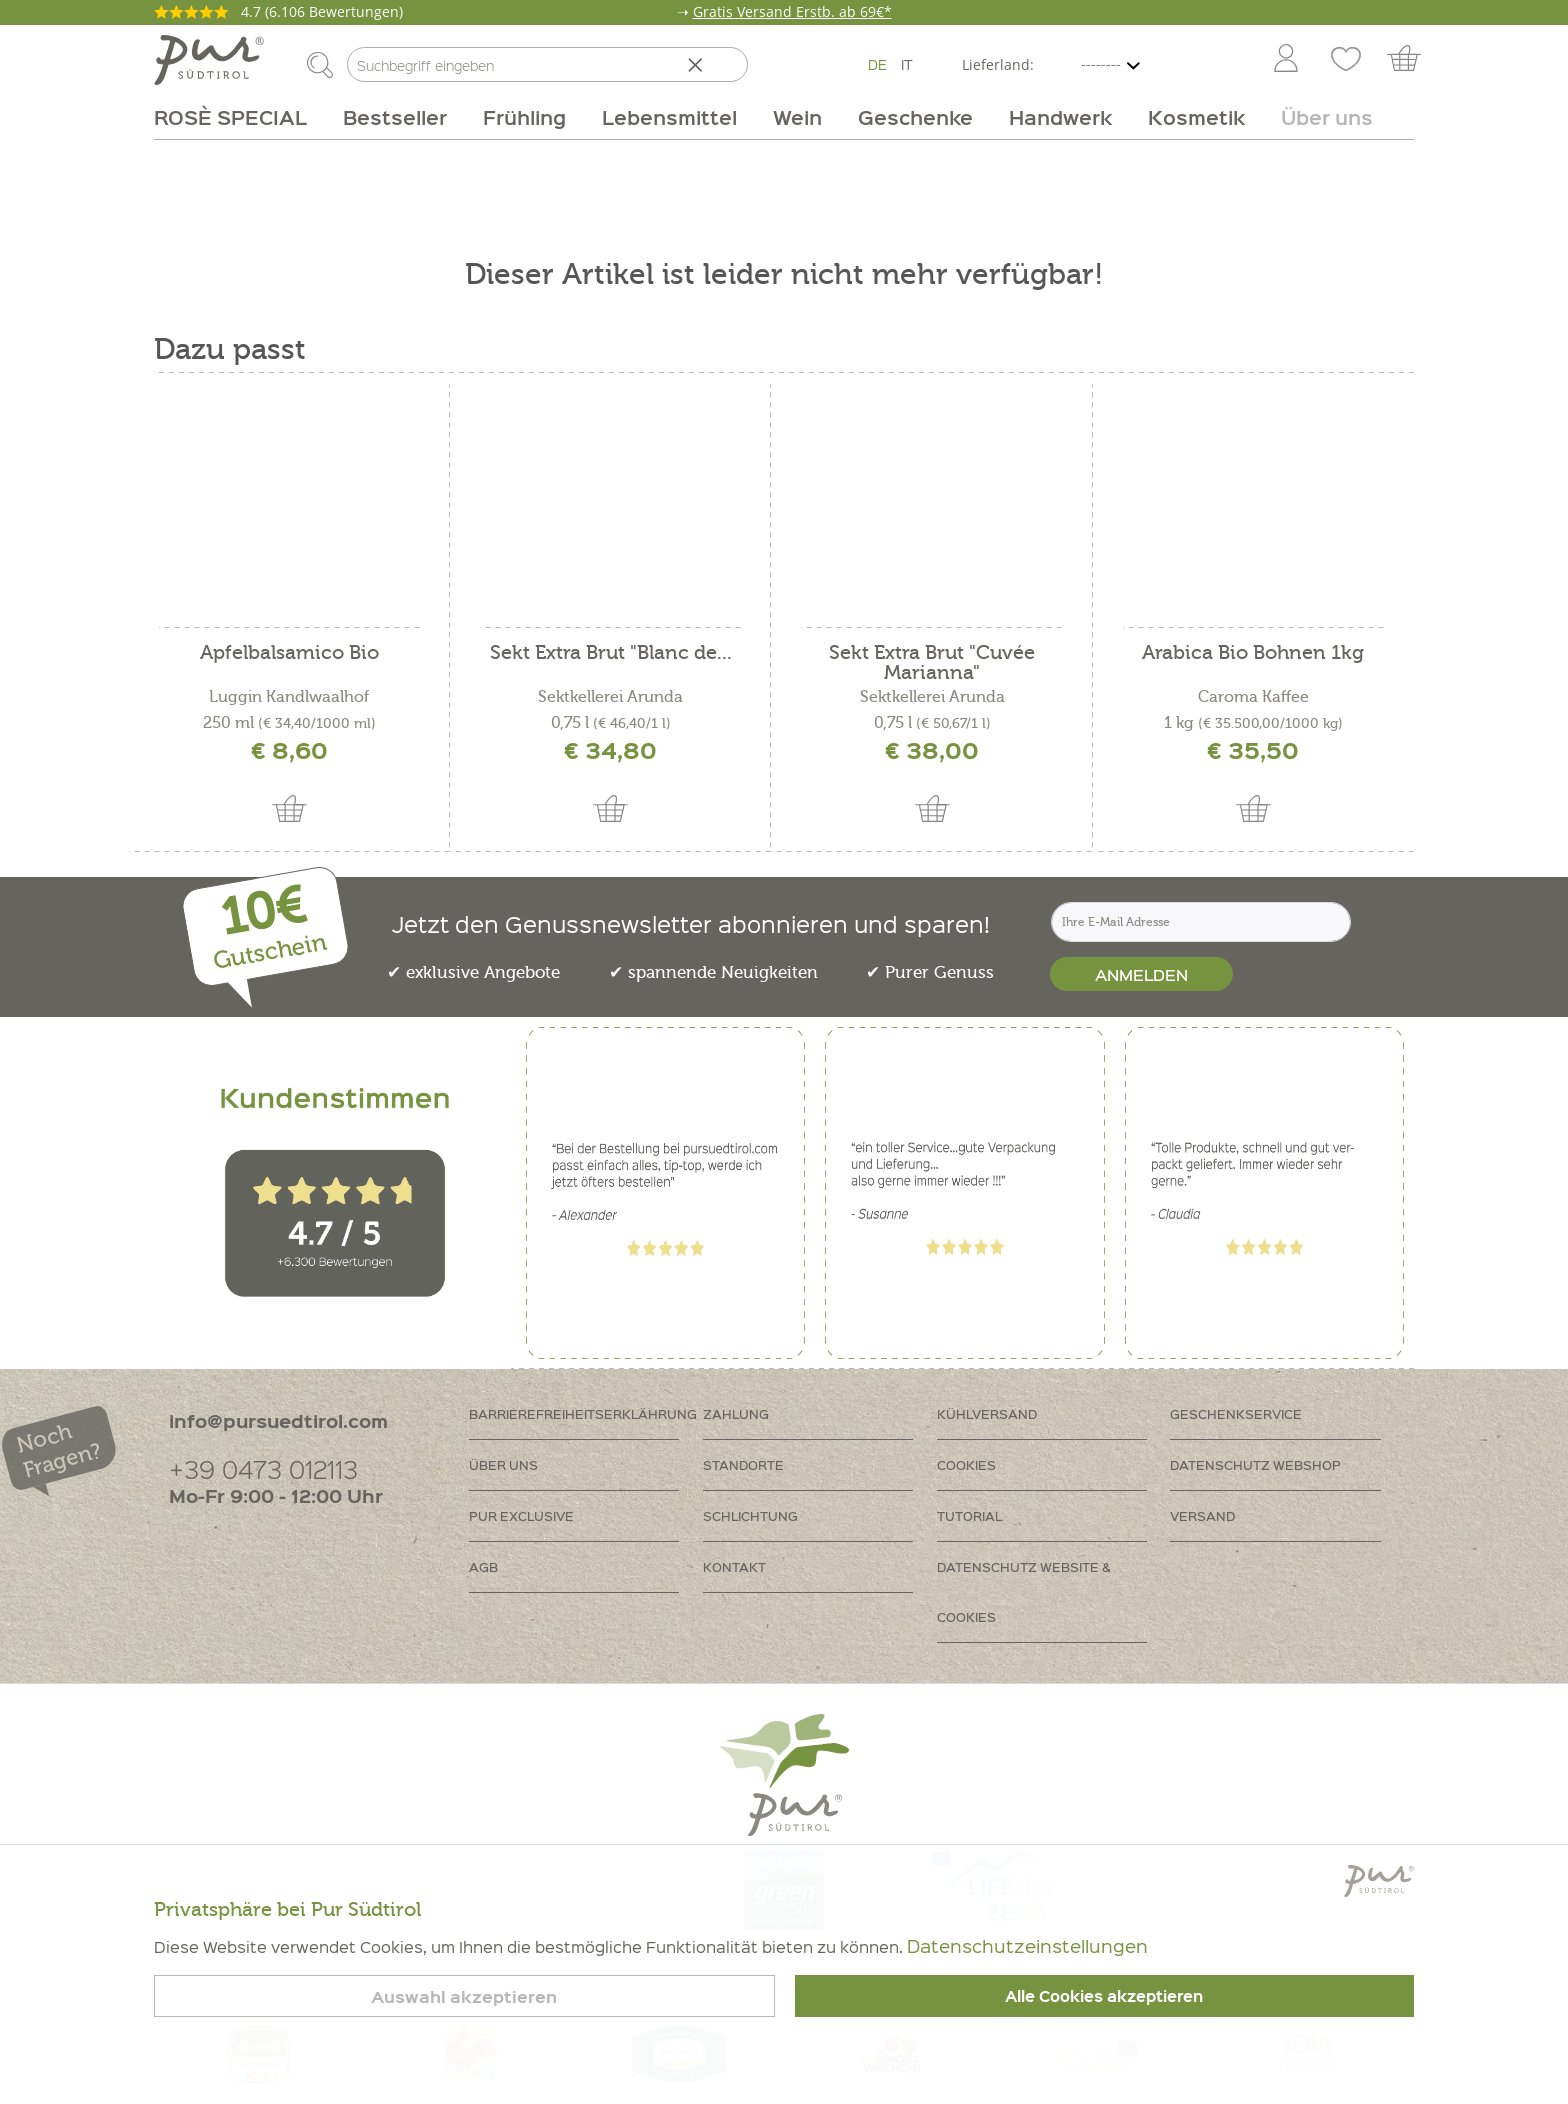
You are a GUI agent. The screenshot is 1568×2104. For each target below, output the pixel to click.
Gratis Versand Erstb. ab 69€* (792, 11)
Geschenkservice (1236, 1413)
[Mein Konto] (1286, 60)
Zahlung (736, 1413)
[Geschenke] (915, 117)
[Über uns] (1318, 117)
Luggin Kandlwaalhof (289, 697)
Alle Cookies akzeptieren (1104, 1996)
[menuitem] (1285, 60)
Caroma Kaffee (1253, 697)
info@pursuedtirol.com (278, 1420)
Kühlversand (987, 1413)
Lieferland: (998, 64)
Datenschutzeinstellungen (1027, 1945)
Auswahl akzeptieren (464, 1996)
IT (907, 64)
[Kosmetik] (1196, 117)
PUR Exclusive (521, 1515)
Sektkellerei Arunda (610, 697)
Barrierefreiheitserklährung (583, 1413)
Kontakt (734, 1566)
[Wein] (797, 117)
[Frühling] (524, 117)
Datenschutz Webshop (1255, 1464)
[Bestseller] (395, 117)
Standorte (743, 1464)
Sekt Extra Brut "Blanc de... (611, 653)
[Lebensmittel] (669, 117)
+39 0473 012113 (263, 1468)
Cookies (966, 1464)
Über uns (503, 1464)
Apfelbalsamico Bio (289, 653)
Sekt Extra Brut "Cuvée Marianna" (932, 663)
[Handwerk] (1060, 117)
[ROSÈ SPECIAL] (239, 117)
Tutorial (969, 1515)
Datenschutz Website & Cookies (1024, 1591)
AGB (483, 1566)
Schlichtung (750, 1515)
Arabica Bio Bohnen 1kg (1253, 653)
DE (877, 64)
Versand (1202, 1515)
